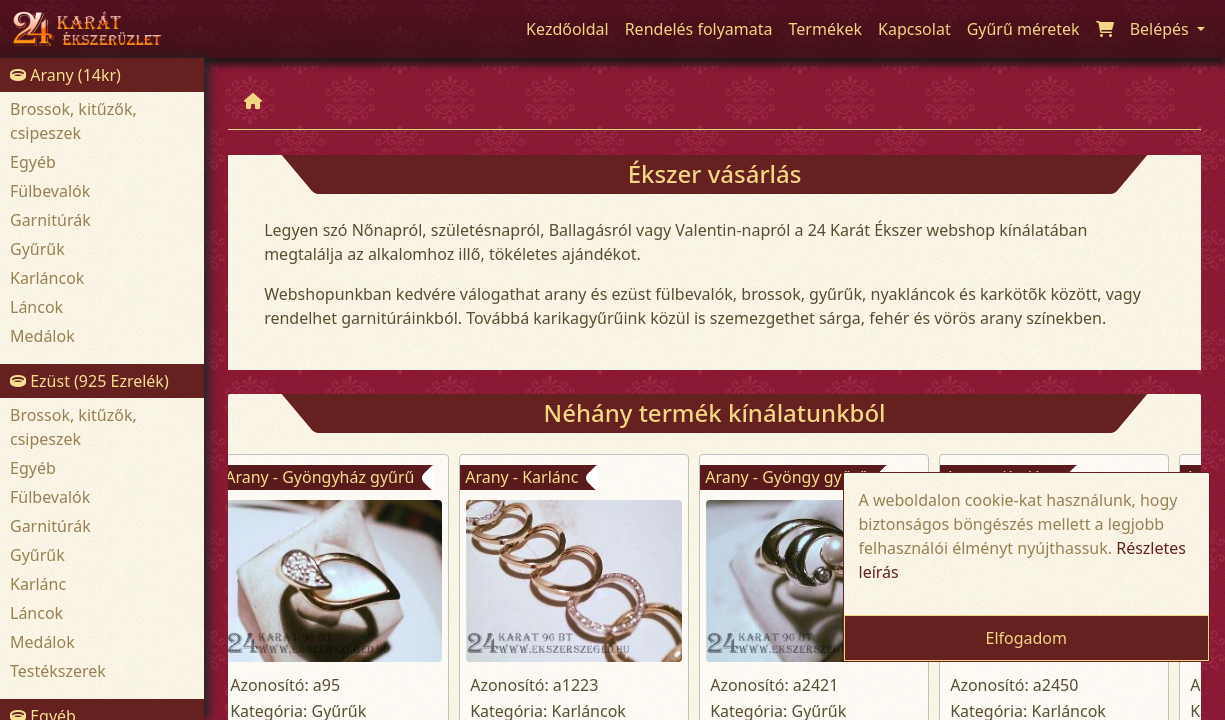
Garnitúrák (50, 220)
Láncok (36, 307)
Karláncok (47, 278)
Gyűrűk (37, 249)
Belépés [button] (1161, 29)
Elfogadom (1026, 638)
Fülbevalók (50, 191)
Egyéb (33, 162)
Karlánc (38, 584)
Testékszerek (58, 671)
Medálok (42, 336)
